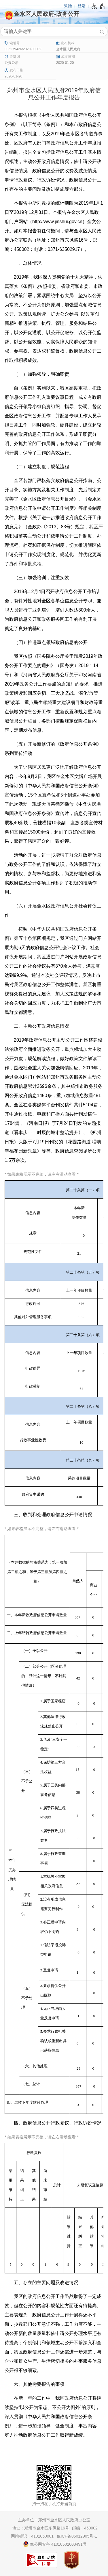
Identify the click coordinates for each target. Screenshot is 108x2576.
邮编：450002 (85, 2528)
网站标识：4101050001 (32, 2536)
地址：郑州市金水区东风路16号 (40, 2528)
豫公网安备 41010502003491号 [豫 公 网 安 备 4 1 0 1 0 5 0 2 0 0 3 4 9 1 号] (55, 2544)
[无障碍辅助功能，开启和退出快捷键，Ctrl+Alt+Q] (98, 6)
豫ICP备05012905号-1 (77, 2536)
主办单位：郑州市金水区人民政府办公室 (54, 2520)
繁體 (68, 6)
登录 (81, 6)
